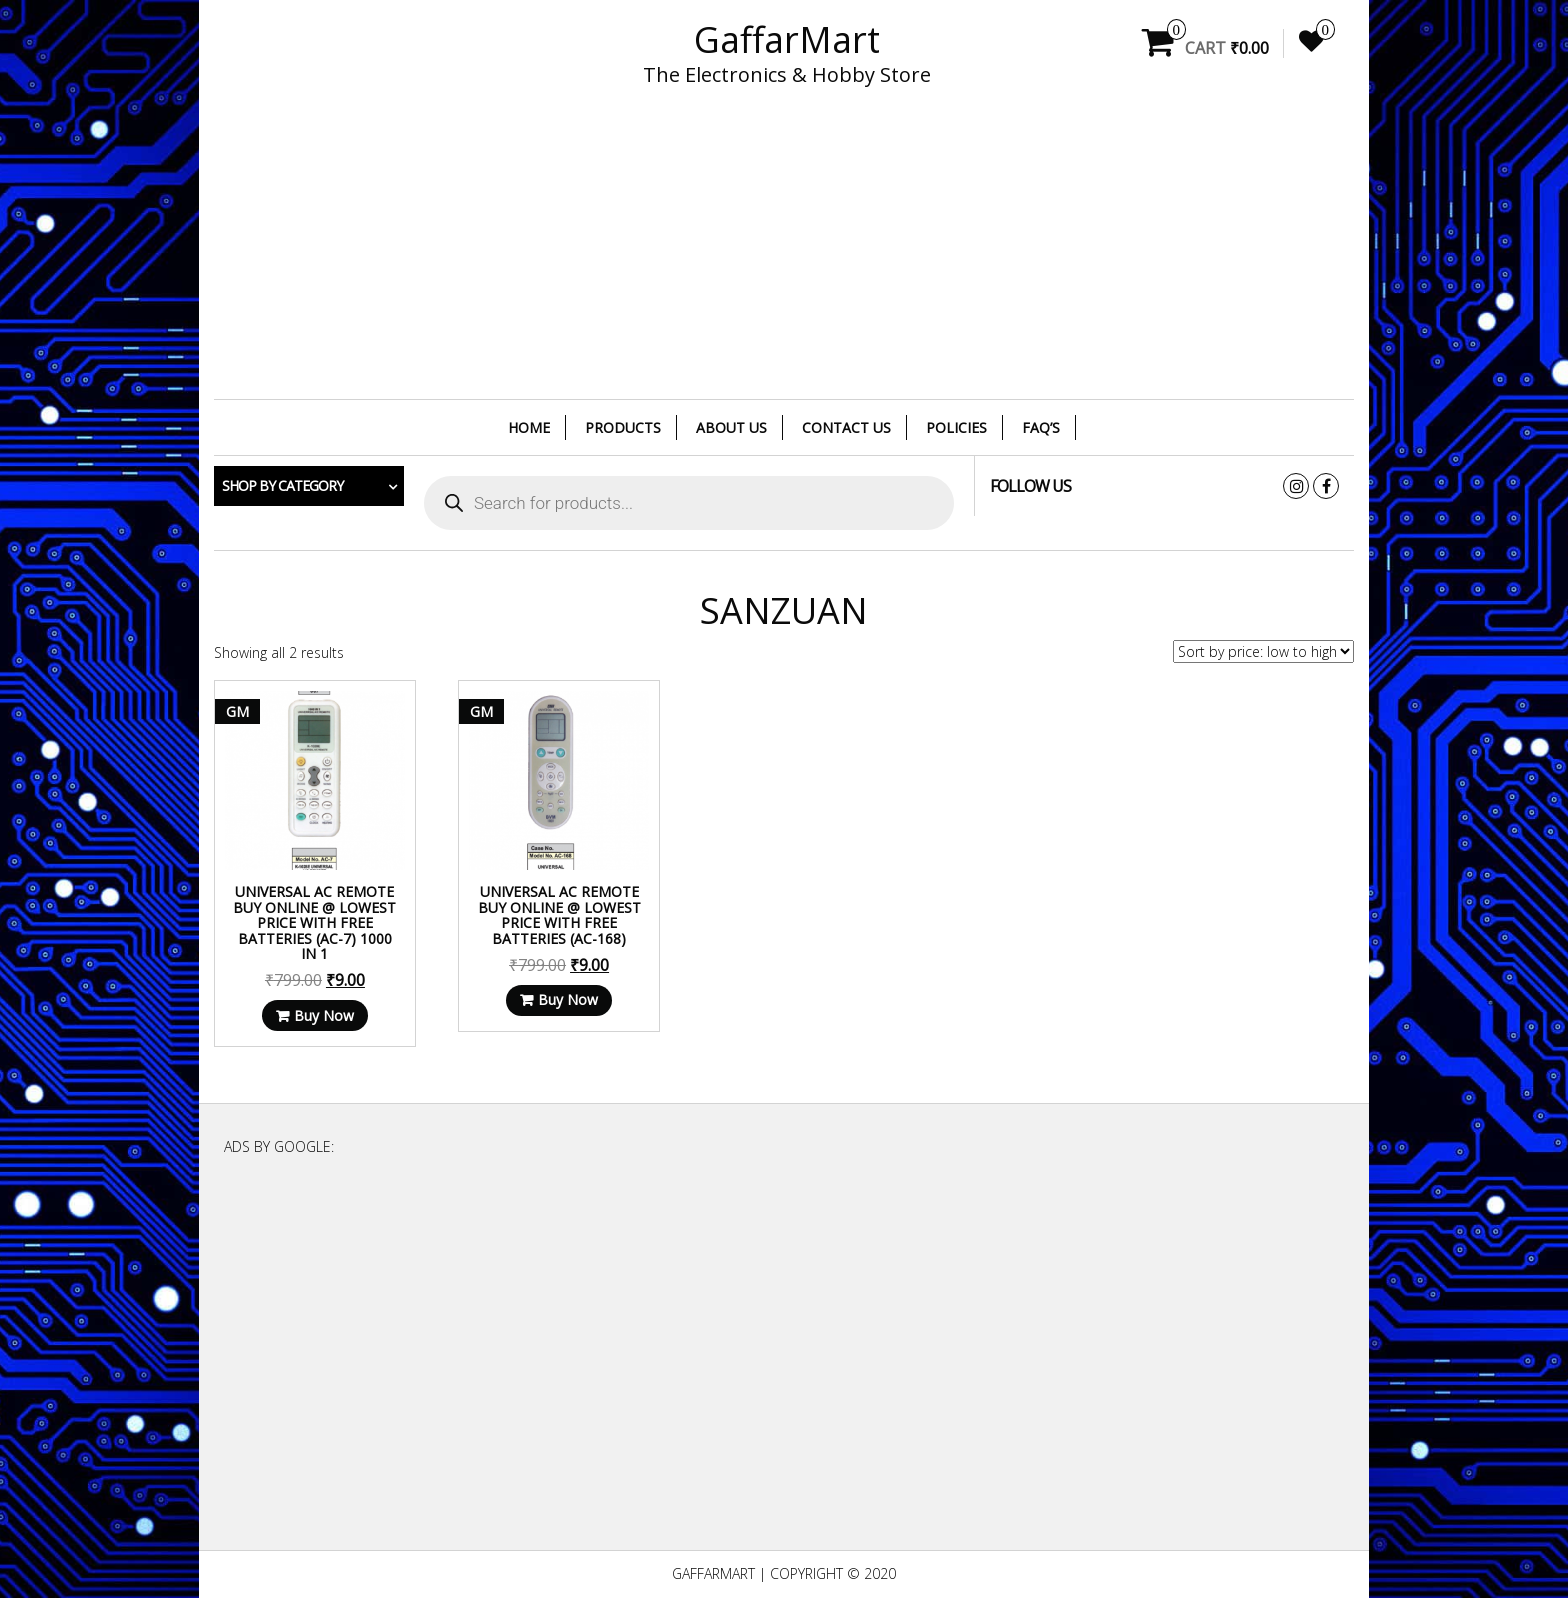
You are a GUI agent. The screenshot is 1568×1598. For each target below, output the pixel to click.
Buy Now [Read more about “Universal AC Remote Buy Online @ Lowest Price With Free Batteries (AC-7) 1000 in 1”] (320, 1006)
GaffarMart (787, 39)
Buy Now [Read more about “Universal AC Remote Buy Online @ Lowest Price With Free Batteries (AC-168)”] (556, 1006)
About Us (731, 427)
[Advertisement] (784, 255)
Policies (956, 427)
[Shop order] (1263, 651)
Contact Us (846, 427)
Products (623, 427)
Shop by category (282, 485)
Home (529, 427)
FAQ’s (1041, 427)
